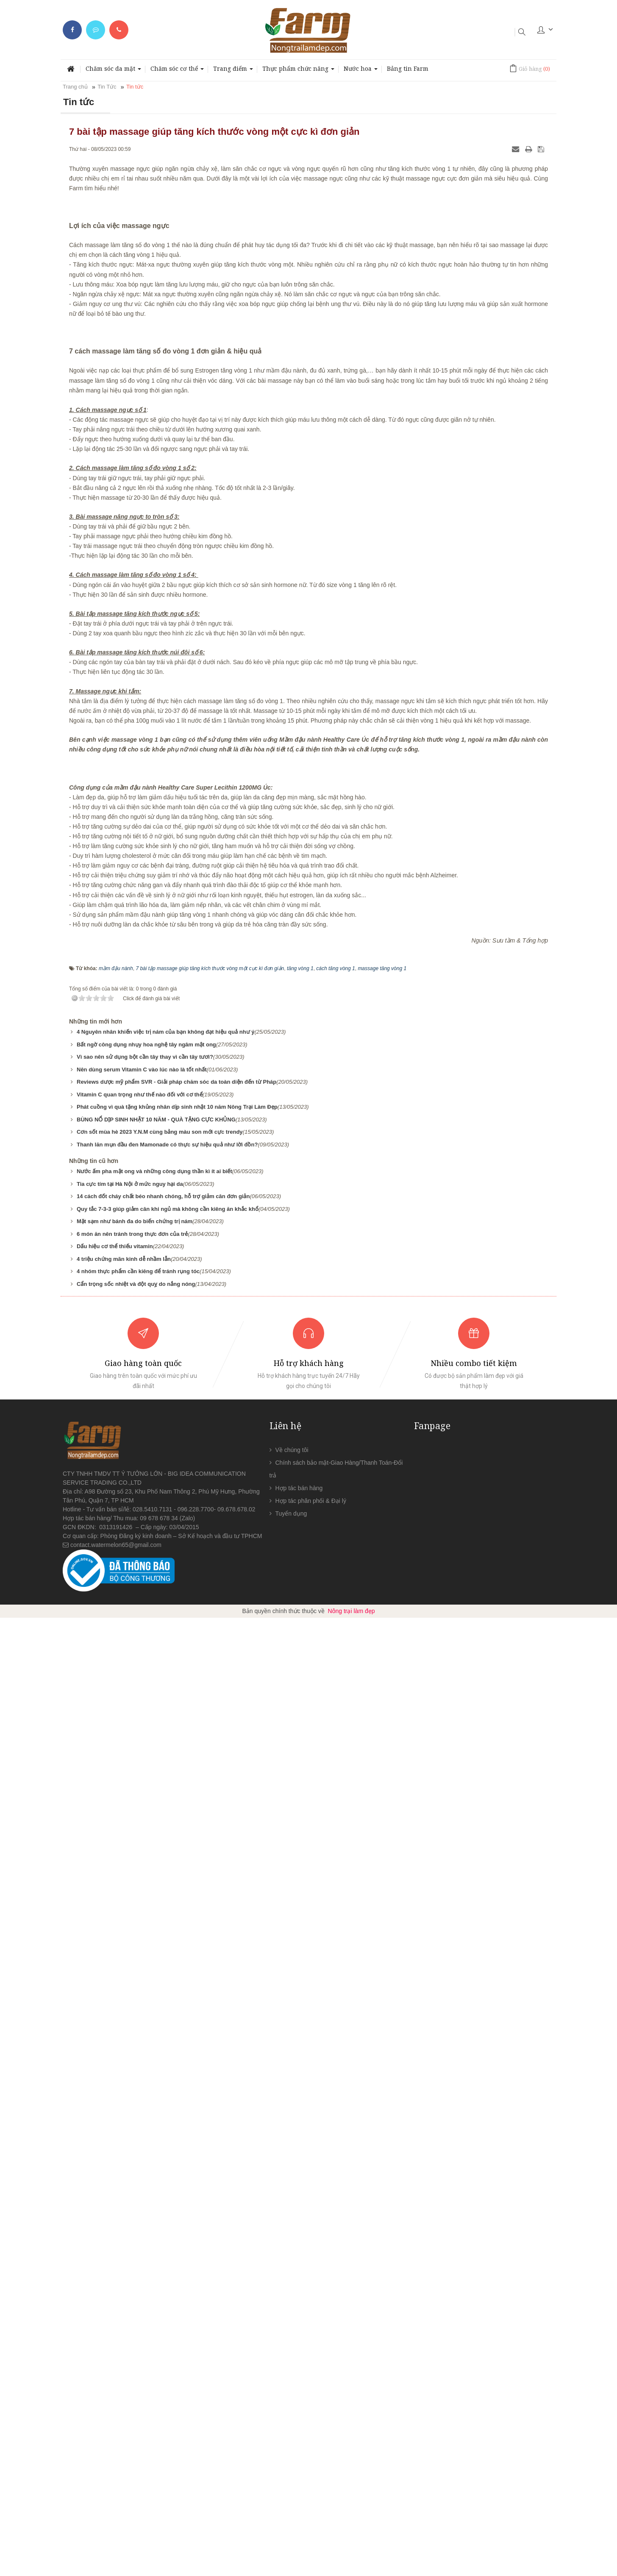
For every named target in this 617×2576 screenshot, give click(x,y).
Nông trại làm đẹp (351, 2569)
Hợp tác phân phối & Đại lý (310, 2459)
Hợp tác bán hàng (299, 2446)
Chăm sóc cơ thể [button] (177, 71)
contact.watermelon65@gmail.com (115, 2503)
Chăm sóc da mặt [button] (113, 71)
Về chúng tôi (291, 2408)
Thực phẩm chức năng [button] (298, 71)
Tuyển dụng (291, 2471)
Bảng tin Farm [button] (407, 68)
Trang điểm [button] (233, 71)
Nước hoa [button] (361, 71)
